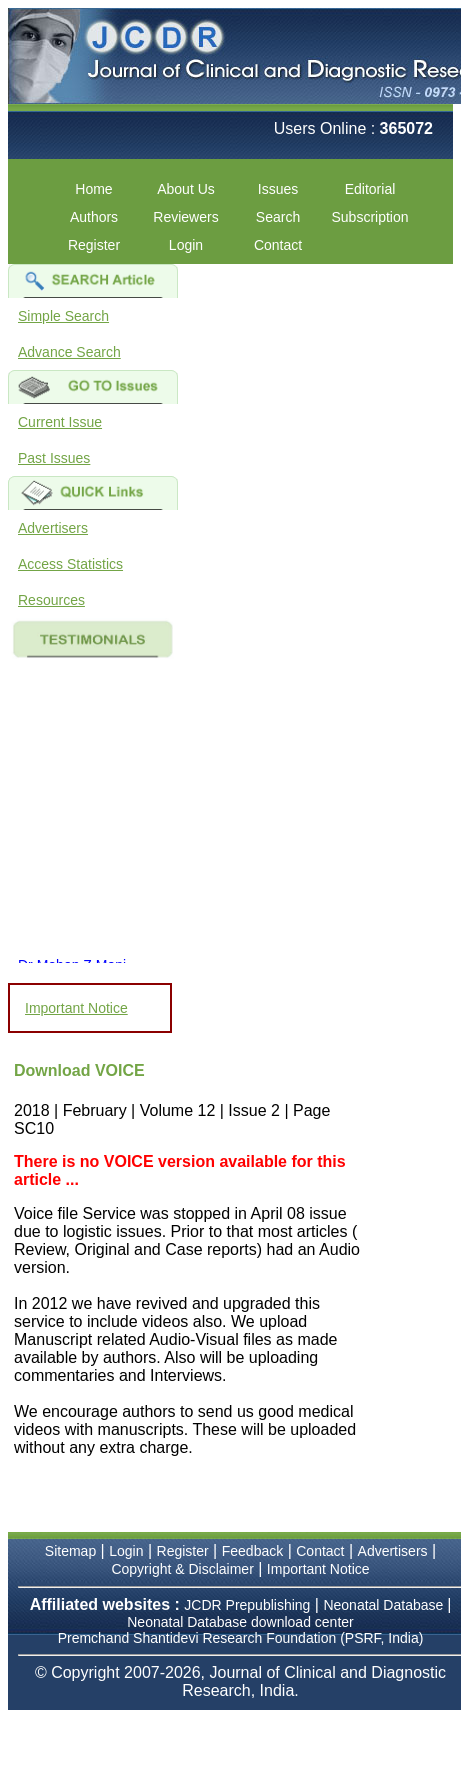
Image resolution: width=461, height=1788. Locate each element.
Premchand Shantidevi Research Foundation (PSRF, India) (241, 1638)
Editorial (370, 189)
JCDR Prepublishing (247, 1605)
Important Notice (76, 1008)
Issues (278, 189)
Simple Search (63, 316)
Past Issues (54, 458)
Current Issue (60, 422)
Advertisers (53, 528)
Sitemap (70, 1551)
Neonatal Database (385, 1605)
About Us (186, 189)
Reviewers (185, 217)
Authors (94, 217)
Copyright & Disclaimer (182, 1569)
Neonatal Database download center (240, 1622)
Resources (51, 600)
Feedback (252, 1551)
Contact (278, 245)
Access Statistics (70, 564)
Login (186, 245)
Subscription (369, 217)
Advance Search (69, 352)
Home (93, 189)
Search (278, 217)
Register (94, 245)
